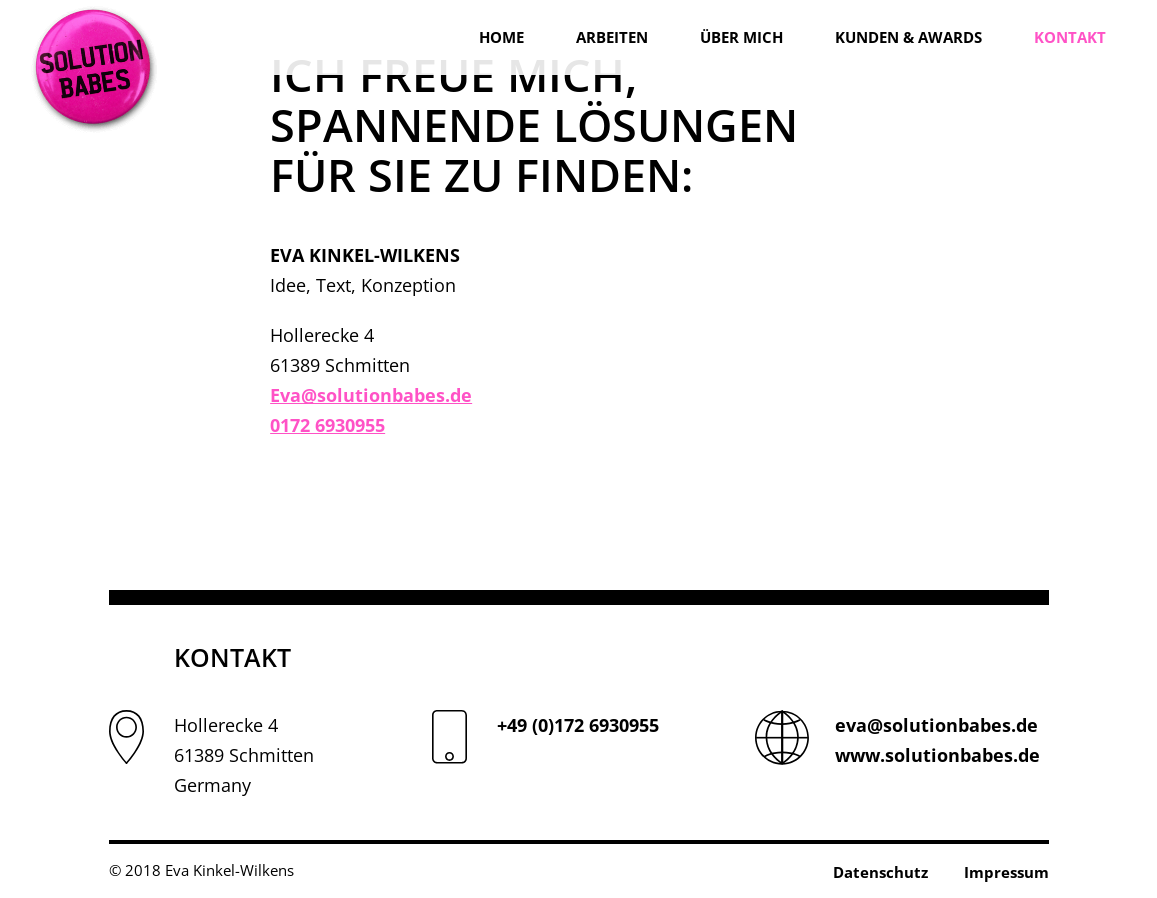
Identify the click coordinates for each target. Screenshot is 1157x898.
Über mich (741, 37)
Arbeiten (612, 37)
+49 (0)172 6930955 (578, 725)
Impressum (1006, 872)
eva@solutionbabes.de (936, 725)
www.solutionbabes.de (937, 755)
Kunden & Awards (908, 37)
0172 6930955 (327, 425)
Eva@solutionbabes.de (371, 395)
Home (501, 37)
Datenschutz (880, 872)
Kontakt (1070, 37)
